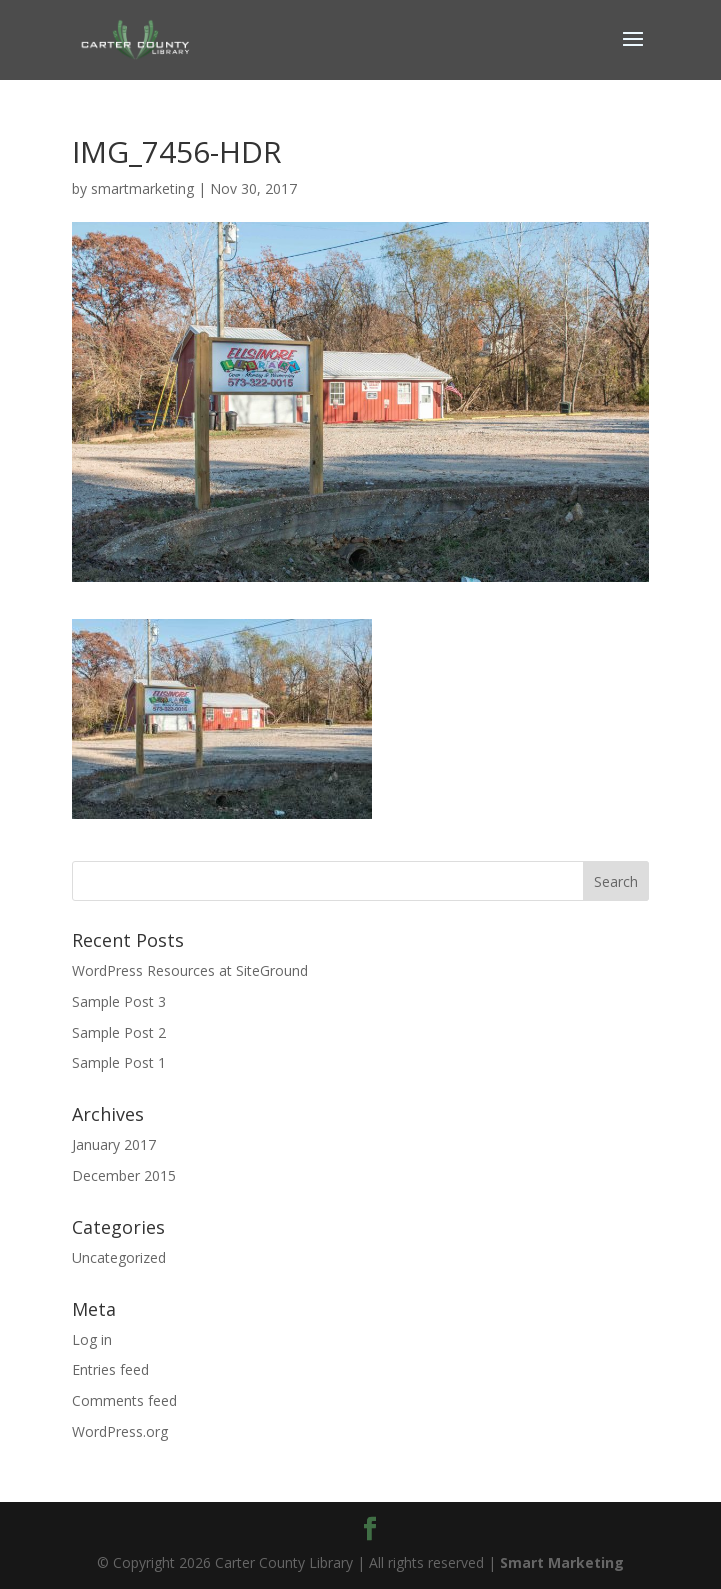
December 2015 (124, 1175)
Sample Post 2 (119, 1032)
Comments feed (124, 1400)
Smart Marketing (562, 1562)
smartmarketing (142, 188)
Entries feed (110, 1369)
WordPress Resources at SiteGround (190, 970)
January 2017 (114, 1144)
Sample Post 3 (119, 1001)
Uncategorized (119, 1257)
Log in (92, 1339)
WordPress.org (120, 1431)
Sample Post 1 (119, 1062)
